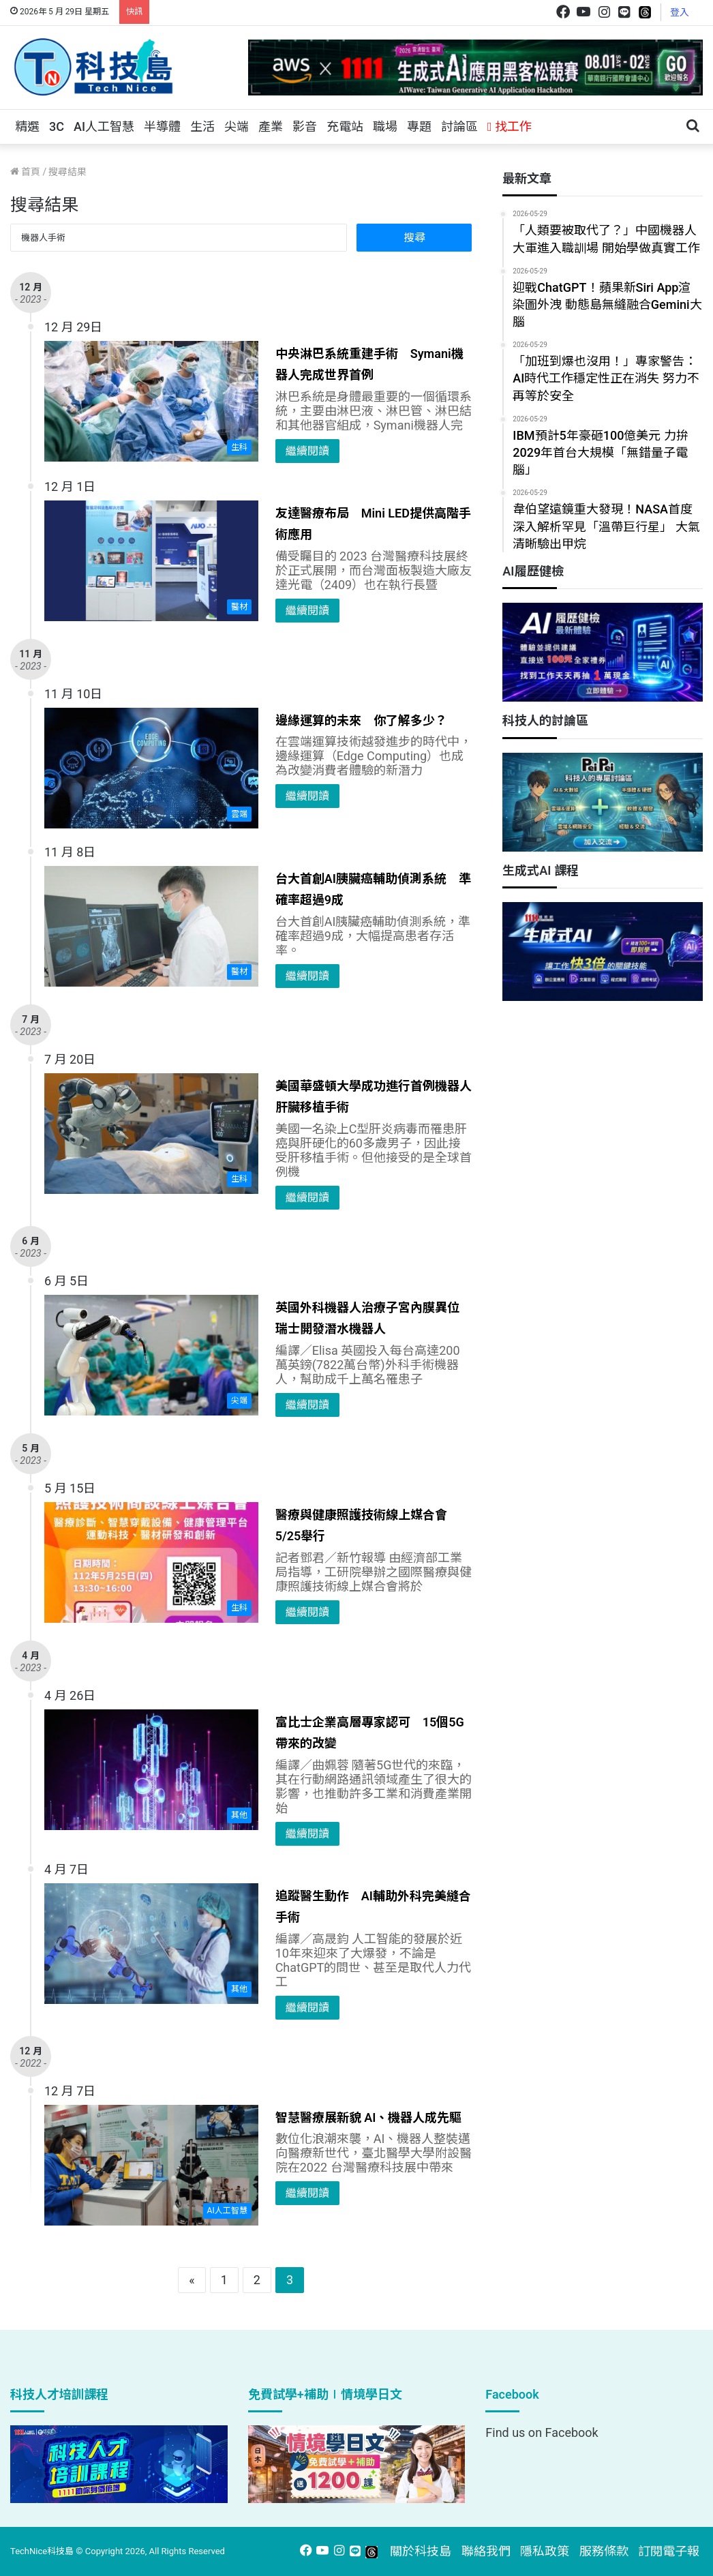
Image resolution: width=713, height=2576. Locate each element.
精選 (27, 126)
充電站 (345, 126)
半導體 (162, 126)
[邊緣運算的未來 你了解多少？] (151, 768)
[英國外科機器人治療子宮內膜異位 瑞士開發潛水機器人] (151, 1355)
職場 (385, 126)
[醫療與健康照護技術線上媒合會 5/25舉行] (151, 1562)
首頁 (25, 171)
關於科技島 (420, 2551)
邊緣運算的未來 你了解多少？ (361, 720)
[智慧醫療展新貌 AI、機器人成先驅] (151, 2165)
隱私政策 (544, 2551)
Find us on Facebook (541, 2432)
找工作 (509, 126)
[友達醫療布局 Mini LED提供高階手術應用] (151, 560)
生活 (202, 126)
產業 (270, 126)
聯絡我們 (486, 2551)
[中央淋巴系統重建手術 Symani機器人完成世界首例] (151, 401)
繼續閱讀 (307, 451)
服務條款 (603, 2551)
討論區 (459, 126)
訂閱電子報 (668, 2551)
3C (56, 126)
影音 (304, 126)
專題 (419, 126)
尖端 (236, 126)
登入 (679, 12)
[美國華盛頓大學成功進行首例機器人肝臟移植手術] (151, 1133)
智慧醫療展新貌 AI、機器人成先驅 (368, 2117)
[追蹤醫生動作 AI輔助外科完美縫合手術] (151, 1943)
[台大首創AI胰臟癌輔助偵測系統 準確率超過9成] (151, 926)
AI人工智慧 (104, 126)
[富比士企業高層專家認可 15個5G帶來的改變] (151, 1769)
